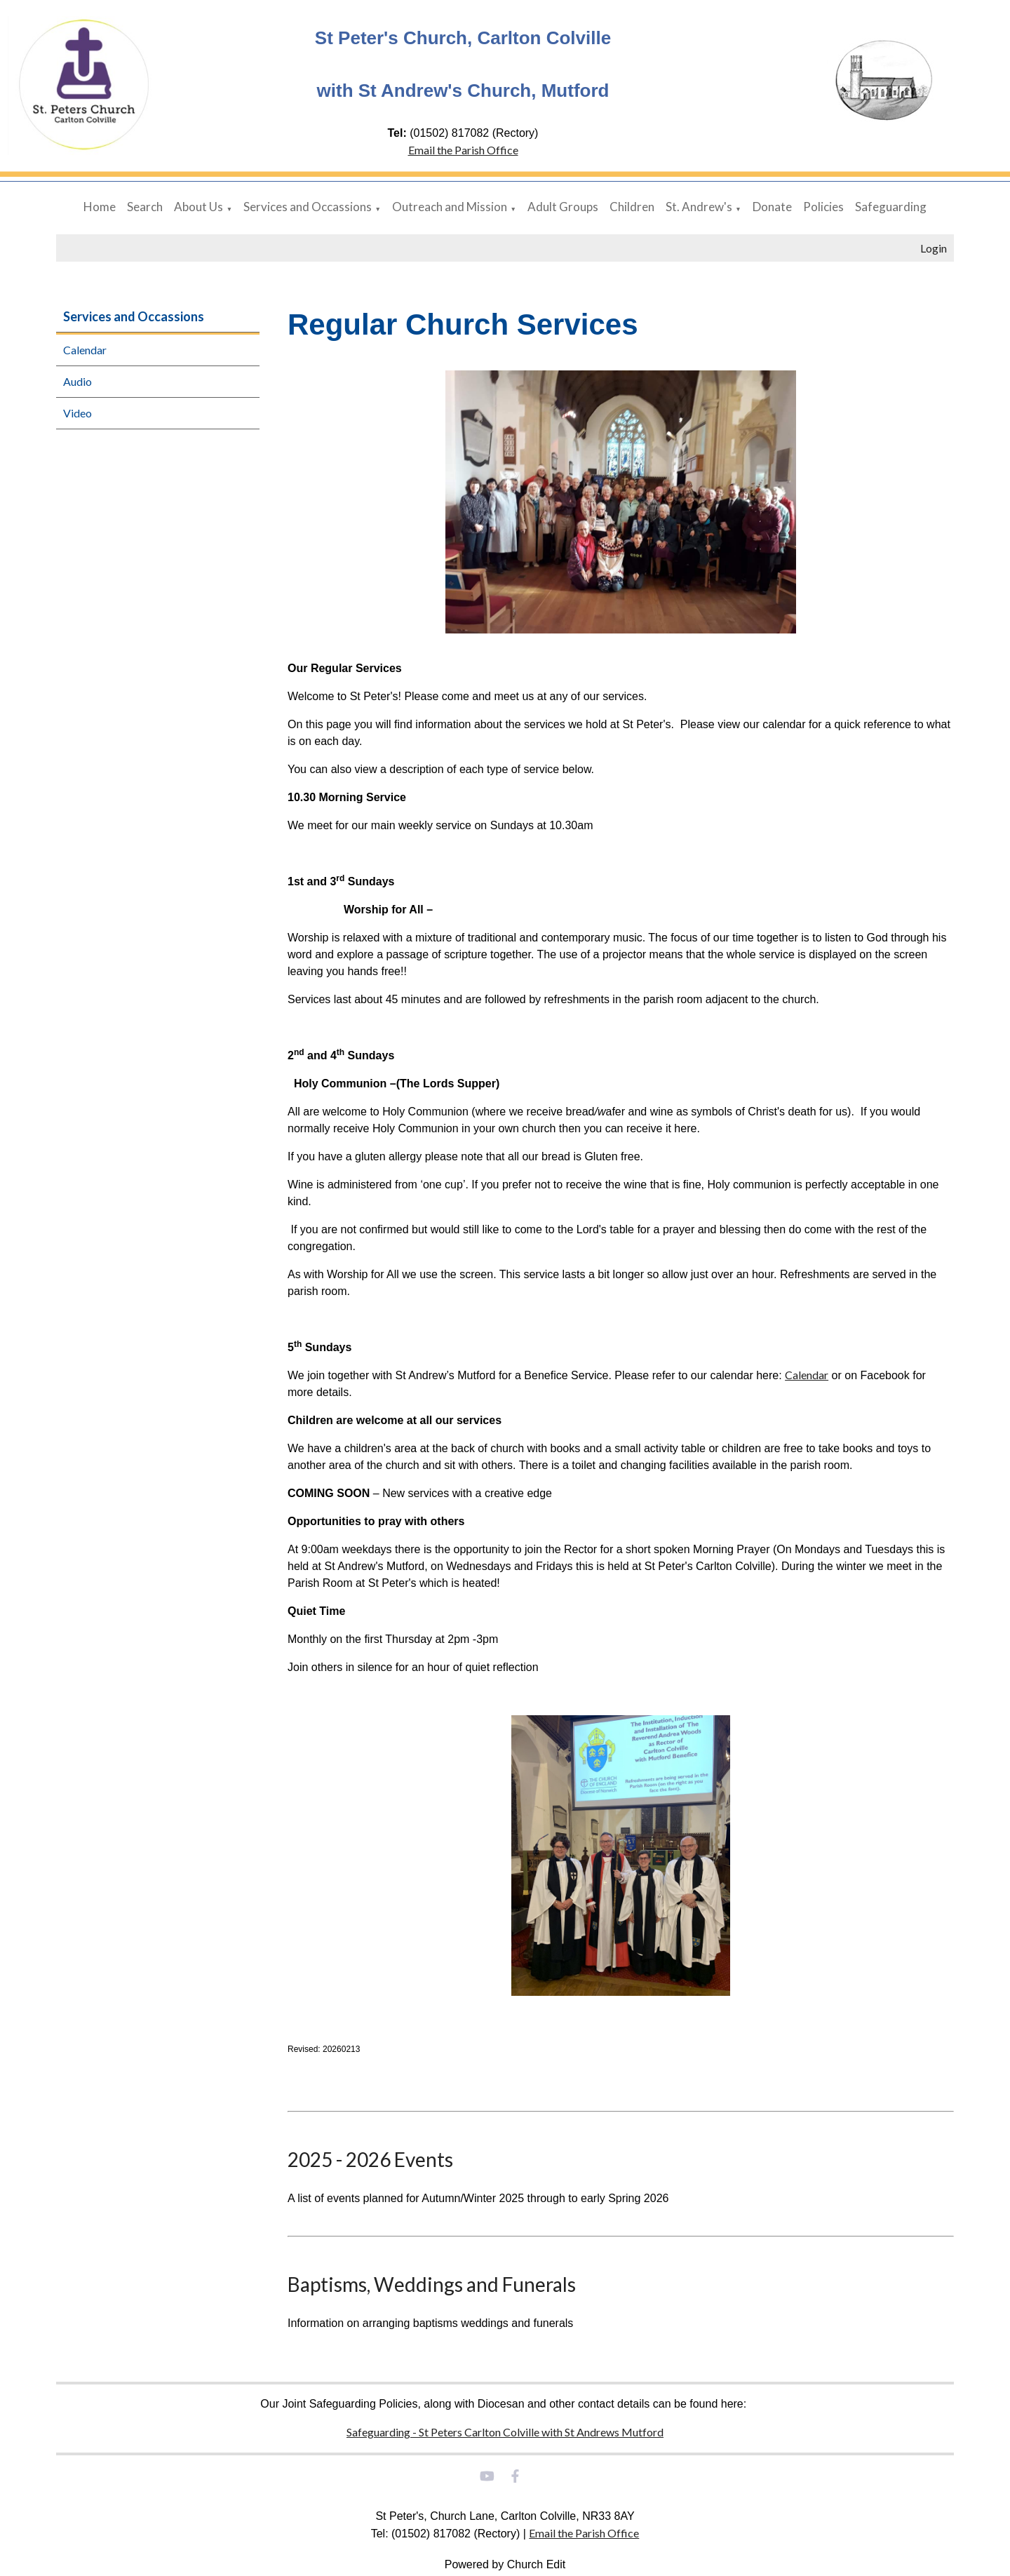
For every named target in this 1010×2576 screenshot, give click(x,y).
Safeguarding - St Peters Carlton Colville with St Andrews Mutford (505, 2432)
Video (77, 413)
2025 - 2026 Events (370, 2159)
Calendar (85, 349)
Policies (823, 206)
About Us (198, 206)
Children (632, 206)
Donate (772, 206)
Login (933, 248)
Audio (77, 381)
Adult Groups (562, 206)
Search (145, 206)
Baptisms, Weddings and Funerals (432, 2284)
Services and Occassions (307, 206)
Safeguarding (891, 206)
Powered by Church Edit (505, 2564)
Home (99, 206)
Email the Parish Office (463, 149)
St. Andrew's (699, 206)
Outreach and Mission (449, 206)
